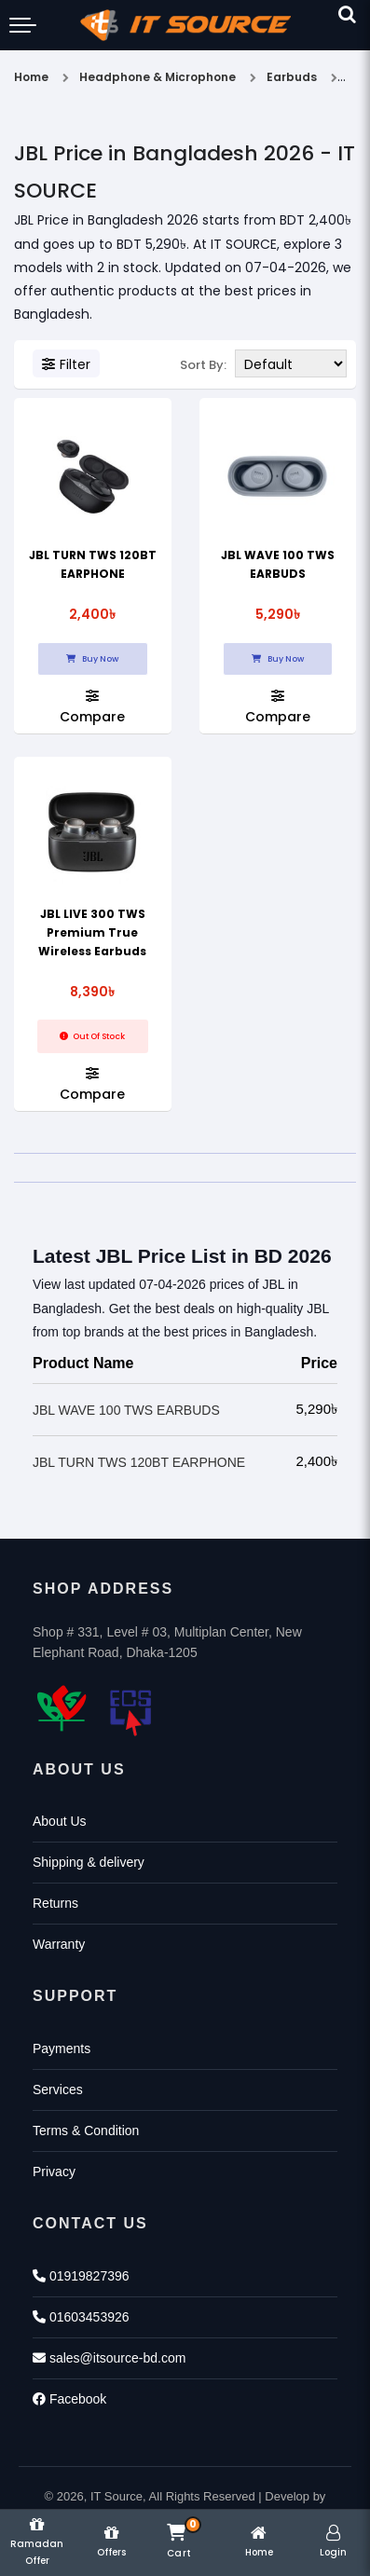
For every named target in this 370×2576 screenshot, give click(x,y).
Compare (92, 706)
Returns (55, 1903)
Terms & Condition (86, 2130)
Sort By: (203, 365)
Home (31, 77)
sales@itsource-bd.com (109, 2357)
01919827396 (81, 2275)
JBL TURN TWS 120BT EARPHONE (139, 1462)
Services (58, 2089)
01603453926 (81, 2316)
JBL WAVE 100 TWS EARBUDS (126, 1410)
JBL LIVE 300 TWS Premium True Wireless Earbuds (92, 932)
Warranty (59, 1944)
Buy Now (92, 659)
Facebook (69, 2398)
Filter (66, 364)
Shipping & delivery (88, 1862)
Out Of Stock (92, 1036)
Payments (61, 2048)
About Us (60, 1821)
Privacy (54, 2171)
